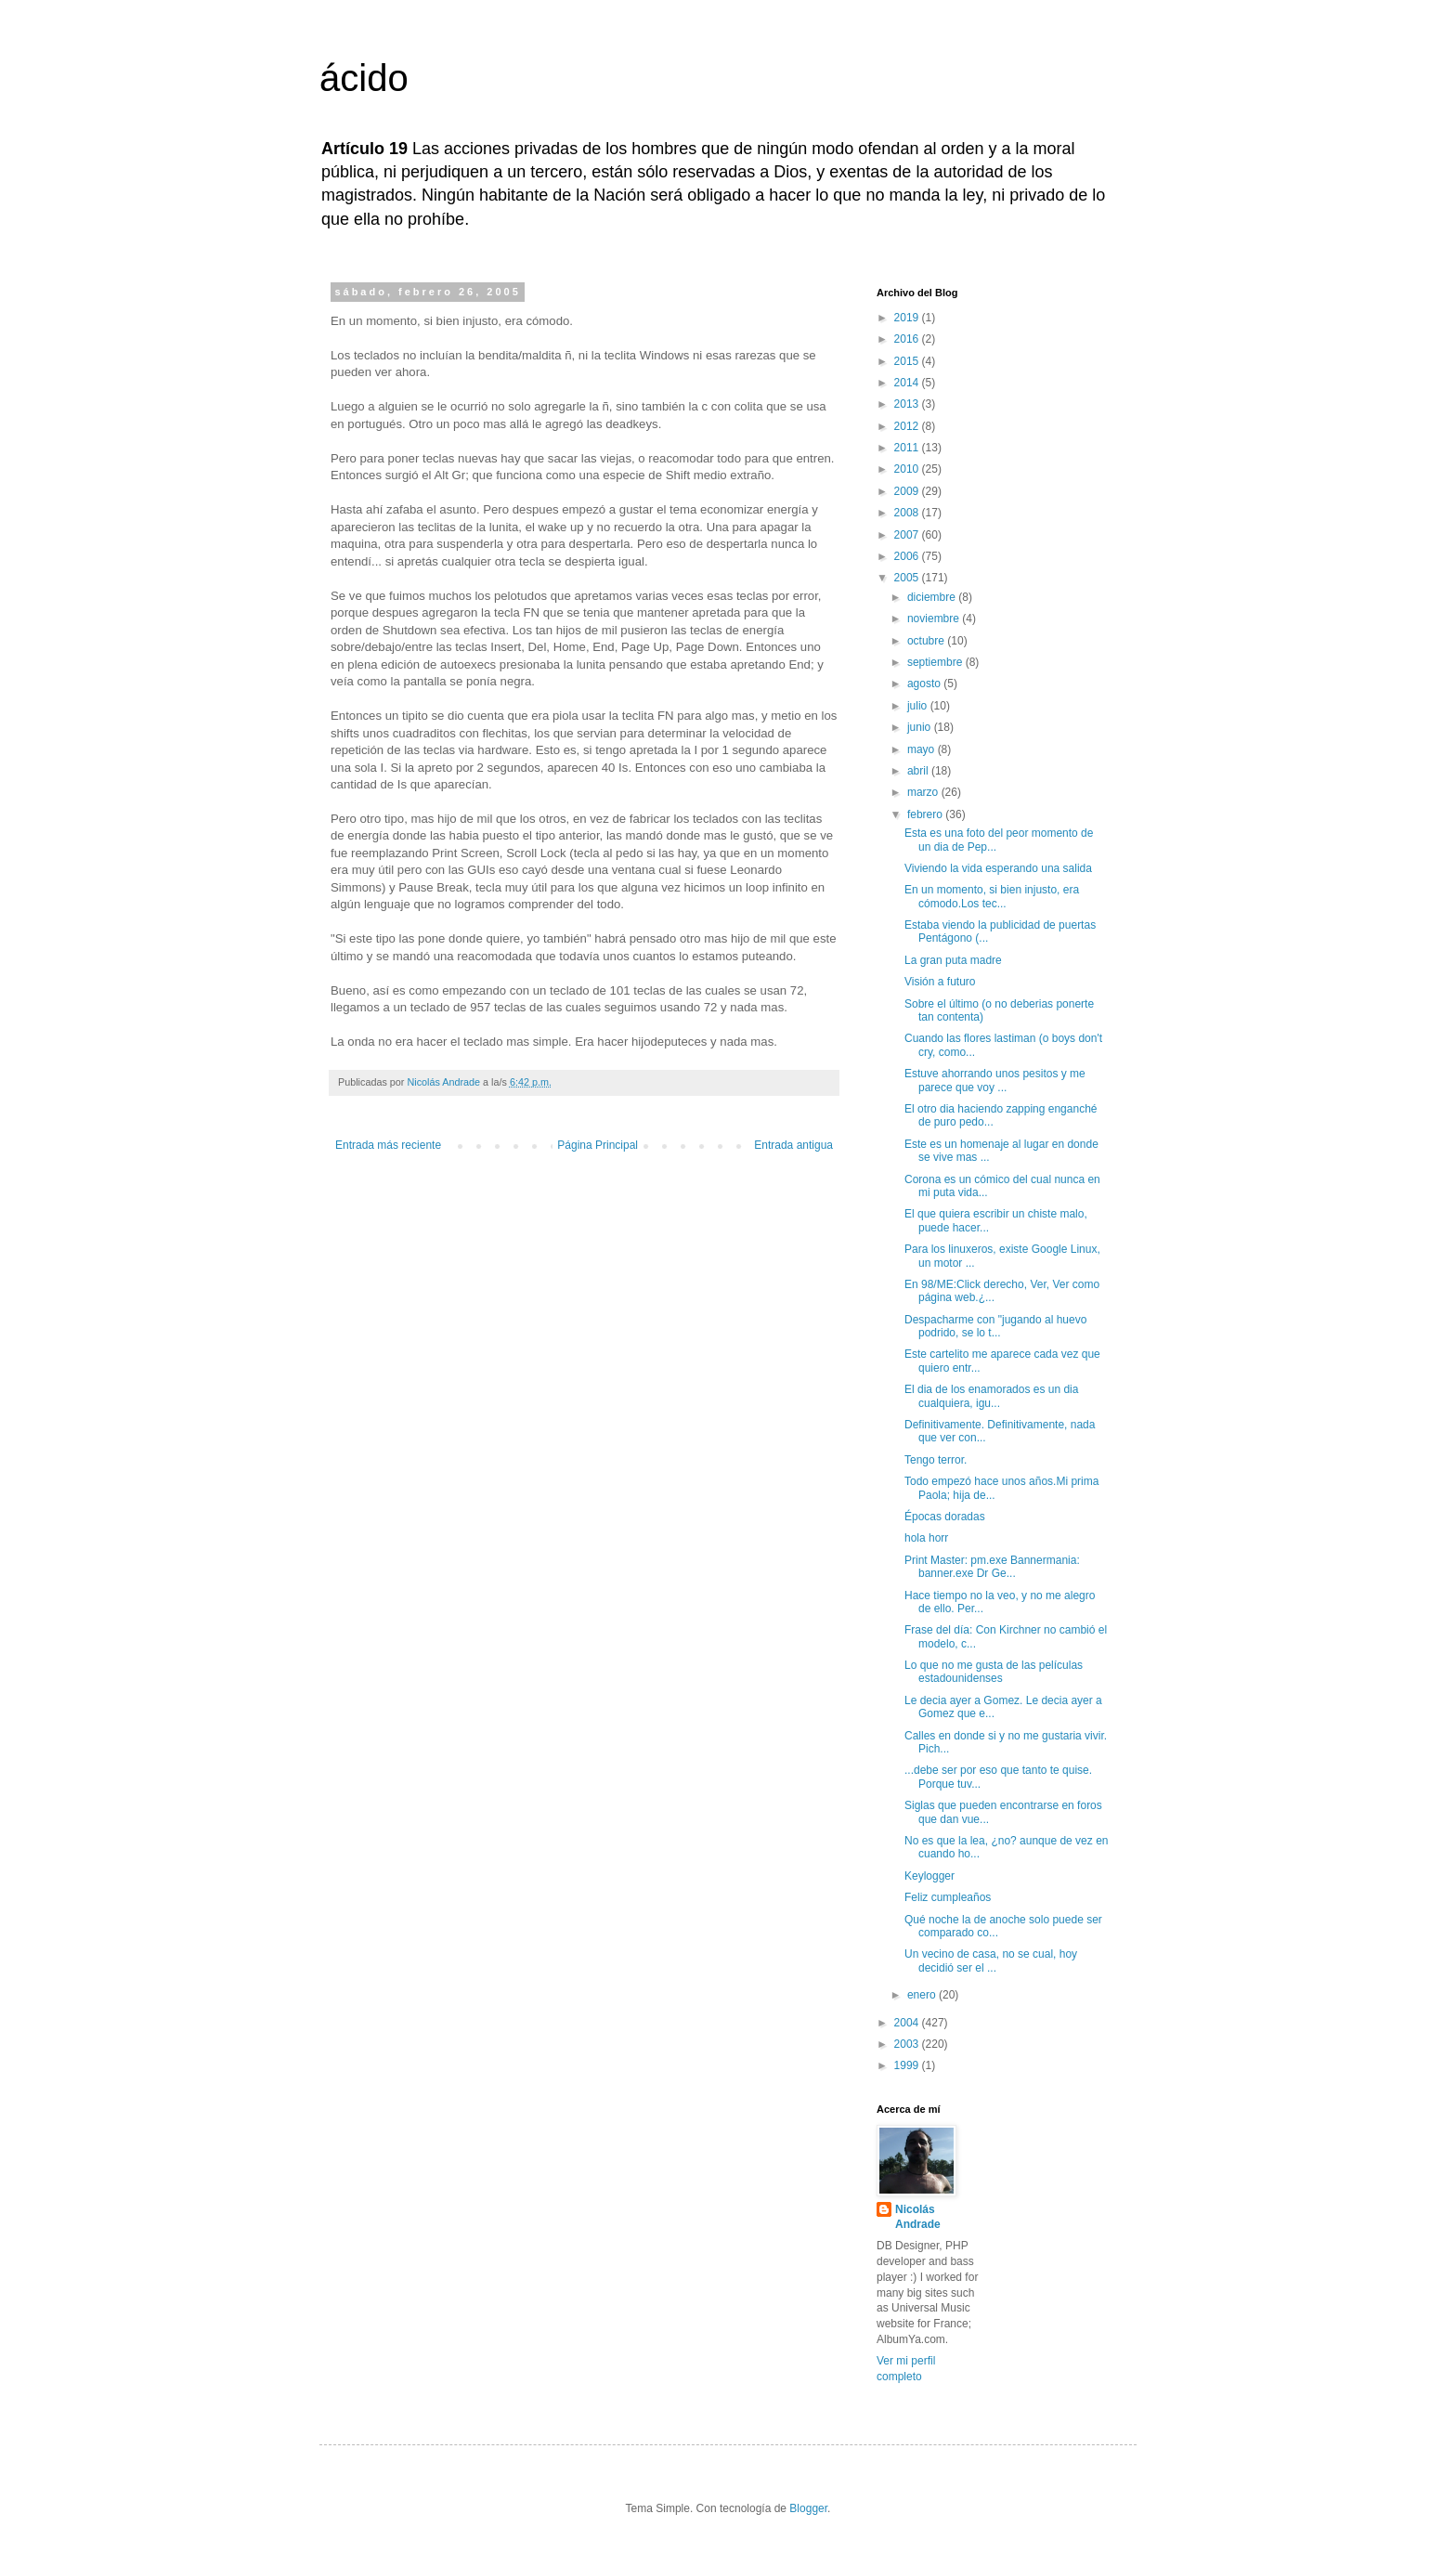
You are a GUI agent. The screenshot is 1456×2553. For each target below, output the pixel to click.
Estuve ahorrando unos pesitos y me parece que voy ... (995, 1080)
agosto (925, 683)
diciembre (932, 597)
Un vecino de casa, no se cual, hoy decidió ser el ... (990, 1960)
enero (923, 1994)
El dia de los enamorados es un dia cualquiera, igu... (991, 1396)
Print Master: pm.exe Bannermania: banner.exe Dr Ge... (992, 1567)
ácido (364, 78)
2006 (908, 556)
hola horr (926, 1537)
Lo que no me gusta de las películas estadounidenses (993, 1672)
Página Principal (597, 1145)
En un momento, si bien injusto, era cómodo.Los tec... (991, 896)
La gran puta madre (953, 960)
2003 (908, 2044)
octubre (927, 640)
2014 (908, 382)
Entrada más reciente (388, 1145)
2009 (908, 491)
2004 (908, 2022)
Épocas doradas (944, 1516)
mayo (922, 749)
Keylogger (929, 1875)
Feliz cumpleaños (947, 1897)
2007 (908, 534)
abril (919, 770)
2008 (908, 512)
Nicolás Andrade (918, 2217)
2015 (908, 361)
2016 (908, 338)
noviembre (934, 618)
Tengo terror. (935, 1459)
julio (918, 705)
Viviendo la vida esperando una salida (998, 868)
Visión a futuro (940, 981)
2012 (908, 426)
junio (920, 727)
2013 (908, 403)
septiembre (936, 662)
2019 (908, 317)
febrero (926, 814)
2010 (908, 468)
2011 (908, 447)
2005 (908, 577)
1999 (908, 2065)
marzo (924, 792)
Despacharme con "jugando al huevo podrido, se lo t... (995, 1326)
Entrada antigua (793, 1145)
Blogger (808, 2508)
